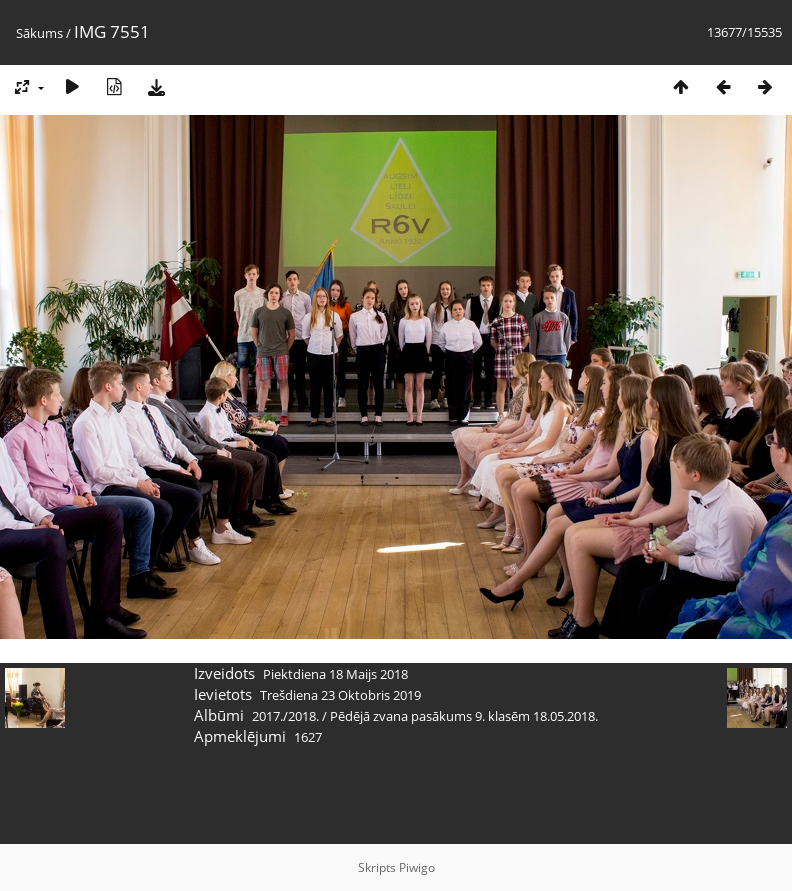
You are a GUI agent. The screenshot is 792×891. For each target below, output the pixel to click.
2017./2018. (285, 716)
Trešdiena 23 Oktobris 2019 (340, 695)
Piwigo (417, 867)
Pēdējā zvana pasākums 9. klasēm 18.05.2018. (464, 716)
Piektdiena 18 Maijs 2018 (335, 674)
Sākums (39, 33)
